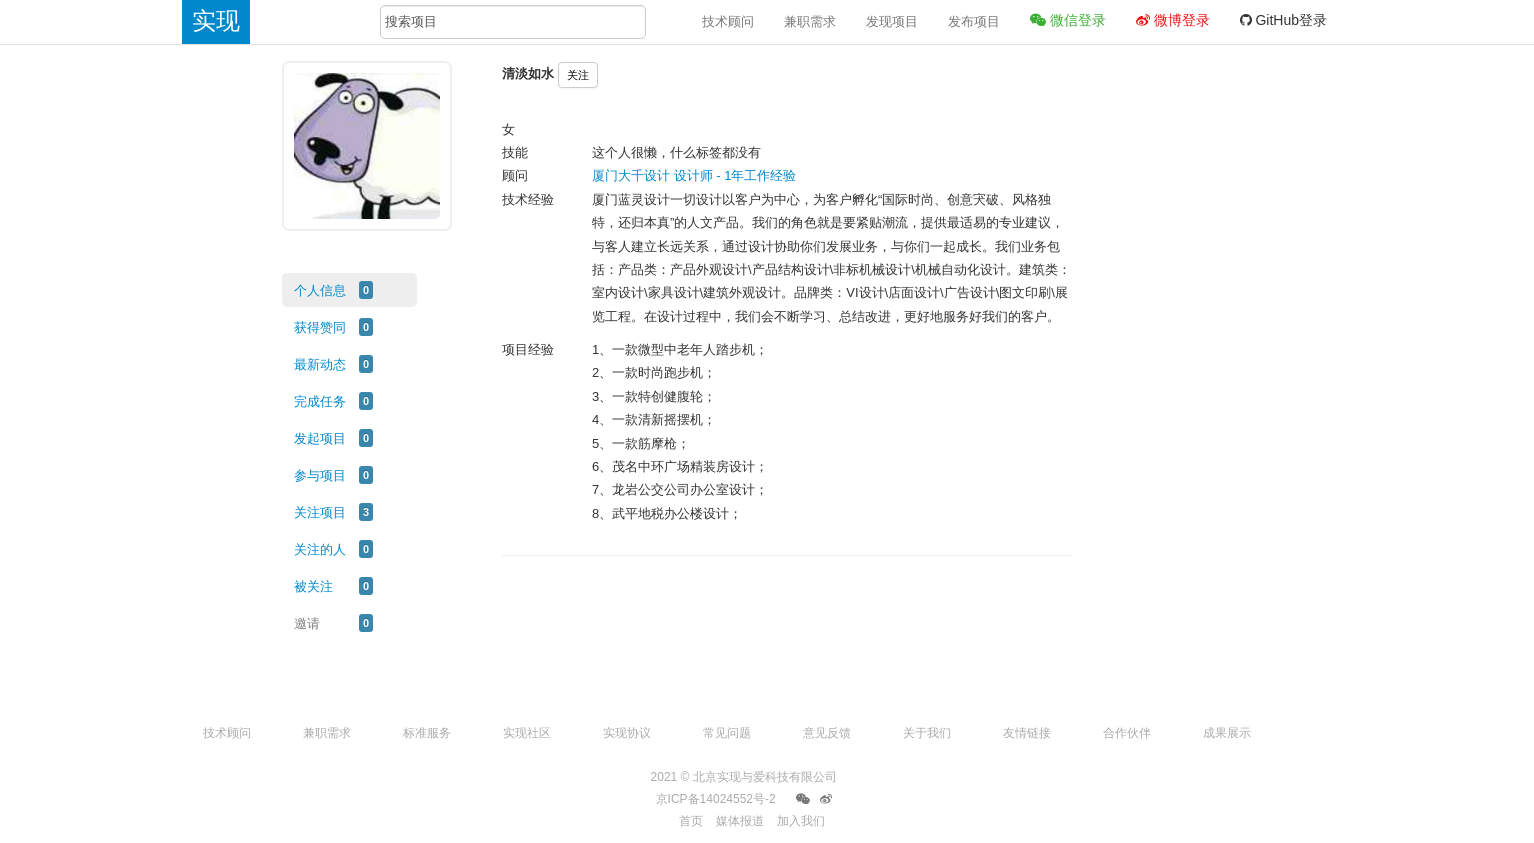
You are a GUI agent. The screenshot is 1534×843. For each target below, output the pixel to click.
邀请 (307, 623)
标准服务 (427, 733)
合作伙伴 (1127, 733)
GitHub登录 (1283, 20)
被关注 (313, 586)
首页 (691, 821)
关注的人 (320, 549)
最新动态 (320, 364)
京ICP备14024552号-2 (716, 799)
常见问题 (727, 733)
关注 (578, 75)
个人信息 (320, 290)
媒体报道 (740, 821)
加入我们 (801, 821)
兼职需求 (810, 21)
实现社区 (527, 733)
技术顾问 (728, 21)
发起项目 (320, 438)
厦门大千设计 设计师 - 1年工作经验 (694, 175)
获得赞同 (320, 327)
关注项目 (320, 512)
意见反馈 (827, 733)
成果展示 (1227, 733)
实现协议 (627, 733)
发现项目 (892, 21)
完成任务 (320, 401)
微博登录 (1173, 20)
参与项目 (320, 475)
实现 (216, 20)
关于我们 (927, 733)
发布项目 (974, 21)
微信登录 (1068, 20)
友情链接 (1027, 733)
